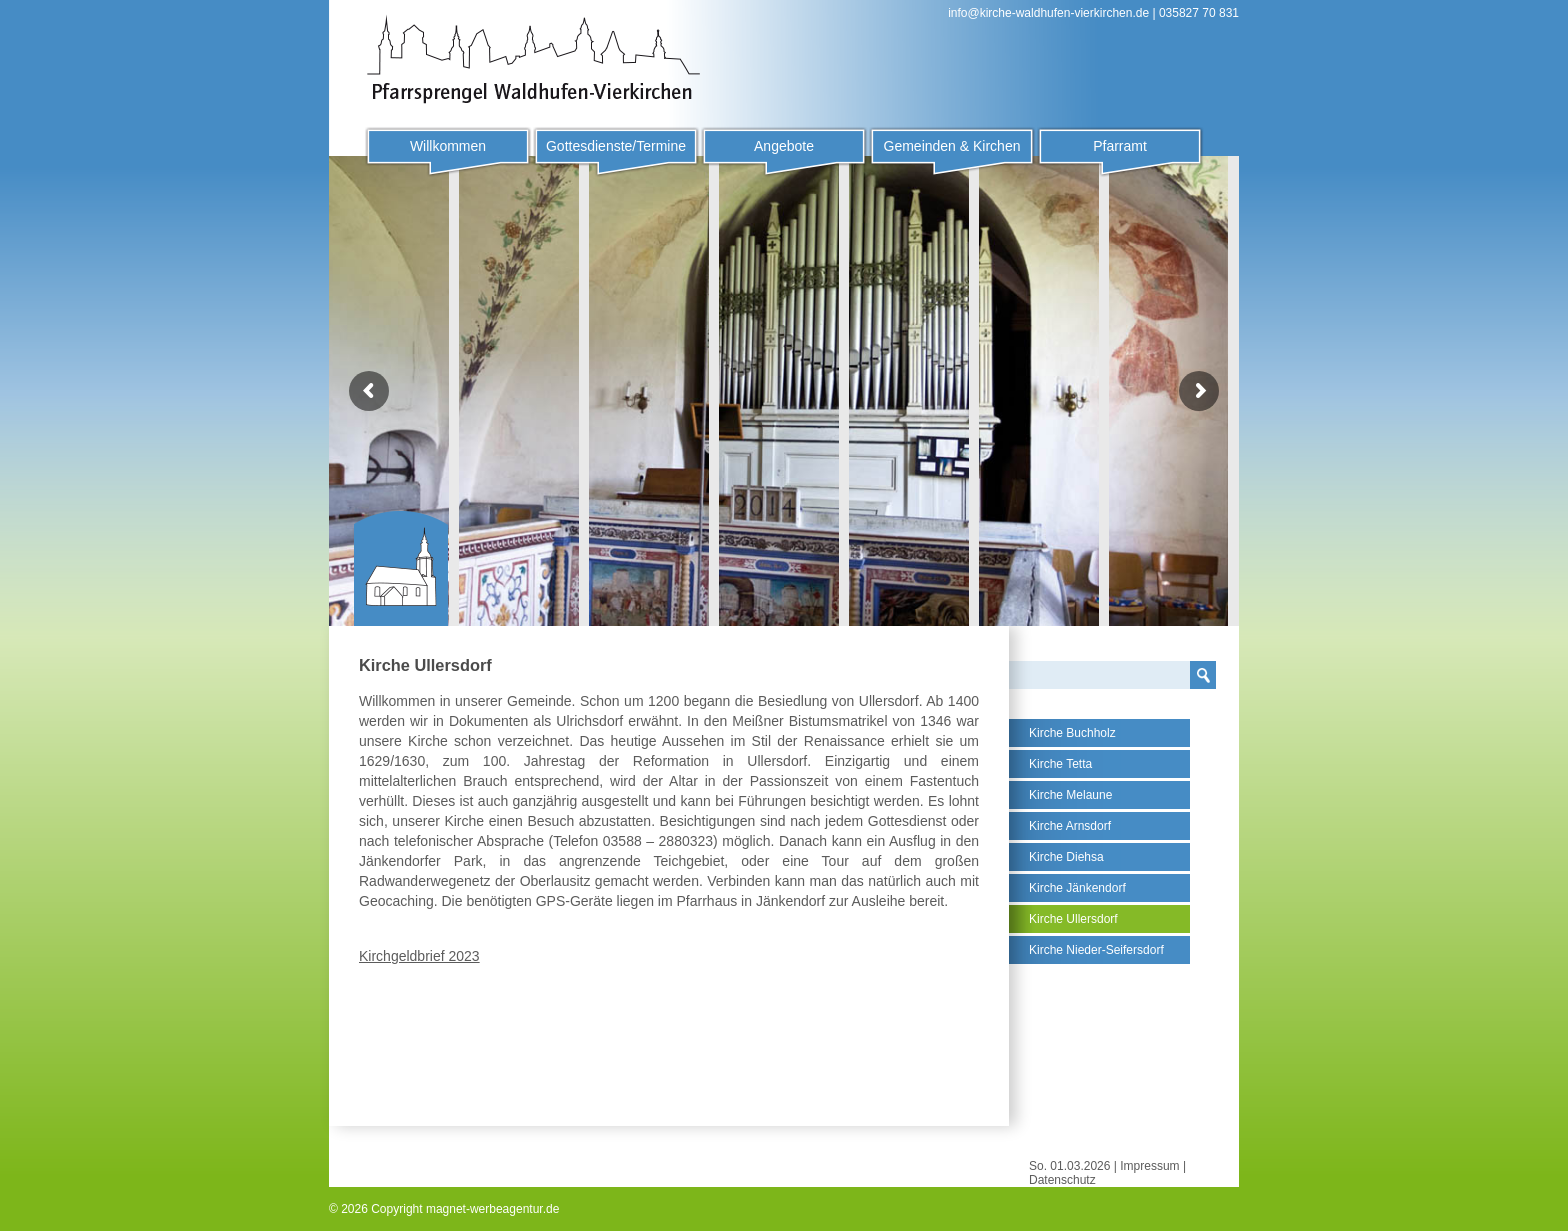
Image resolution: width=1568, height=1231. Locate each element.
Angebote (784, 146)
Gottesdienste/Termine (616, 146)
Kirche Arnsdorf (1070, 826)
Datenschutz (1062, 1180)
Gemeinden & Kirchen (952, 146)
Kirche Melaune (1070, 795)
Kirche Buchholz (1072, 733)
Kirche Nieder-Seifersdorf (1096, 950)
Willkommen (448, 146)
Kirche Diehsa (1066, 857)
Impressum (1149, 1166)
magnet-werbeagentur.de (492, 1209)
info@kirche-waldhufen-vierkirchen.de (1048, 13)
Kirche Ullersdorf (1073, 919)
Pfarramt (1120, 146)
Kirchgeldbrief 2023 (419, 956)
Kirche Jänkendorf (1077, 888)
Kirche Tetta (1060, 764)
